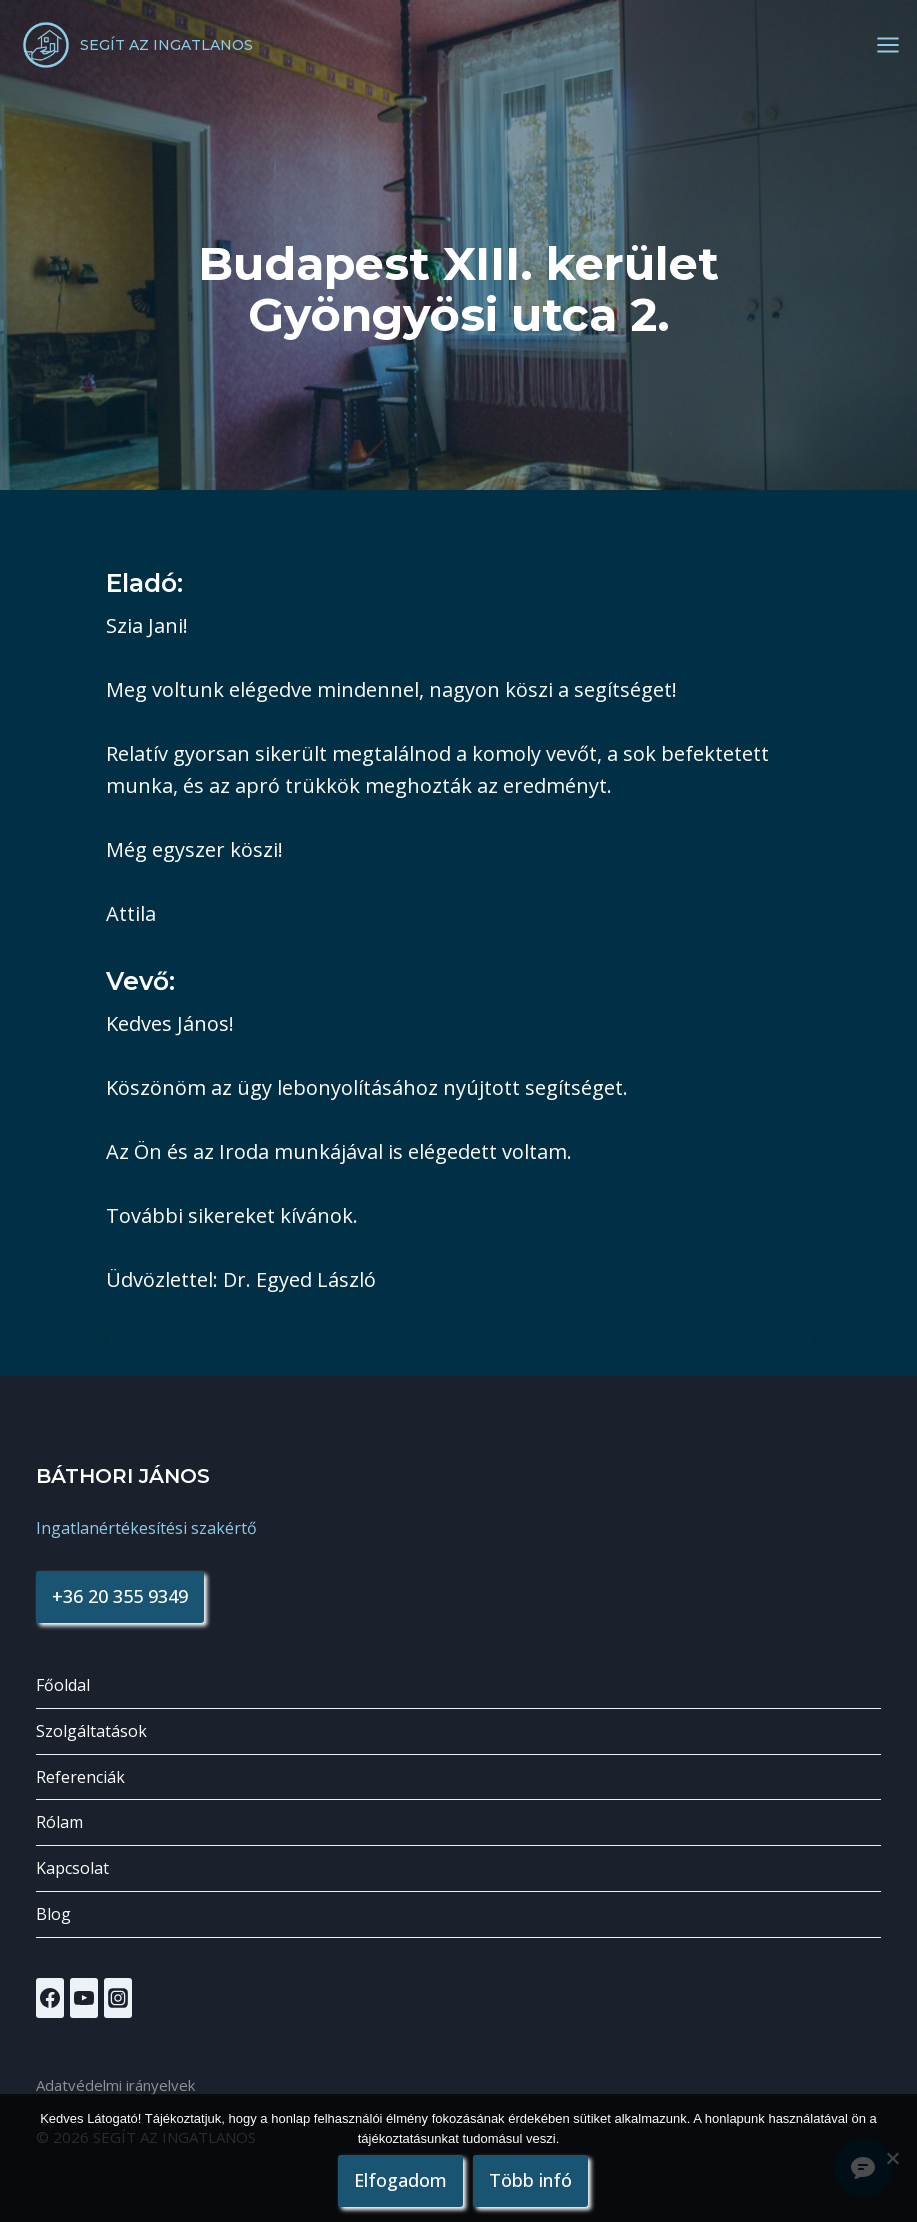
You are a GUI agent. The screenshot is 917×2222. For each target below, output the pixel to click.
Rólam (59, 1822)
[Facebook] (50, 1998)
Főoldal (63, 1685)
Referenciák (80, 1777)
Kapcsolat (72, 1868)
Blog (53, 1914)
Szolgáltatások (91, 1731)
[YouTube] (84, 1998)
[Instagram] (118, 1998)
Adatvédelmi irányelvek (115, 2085)
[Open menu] (888, 45)
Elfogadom (401, 2180)
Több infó (531, 2180)
